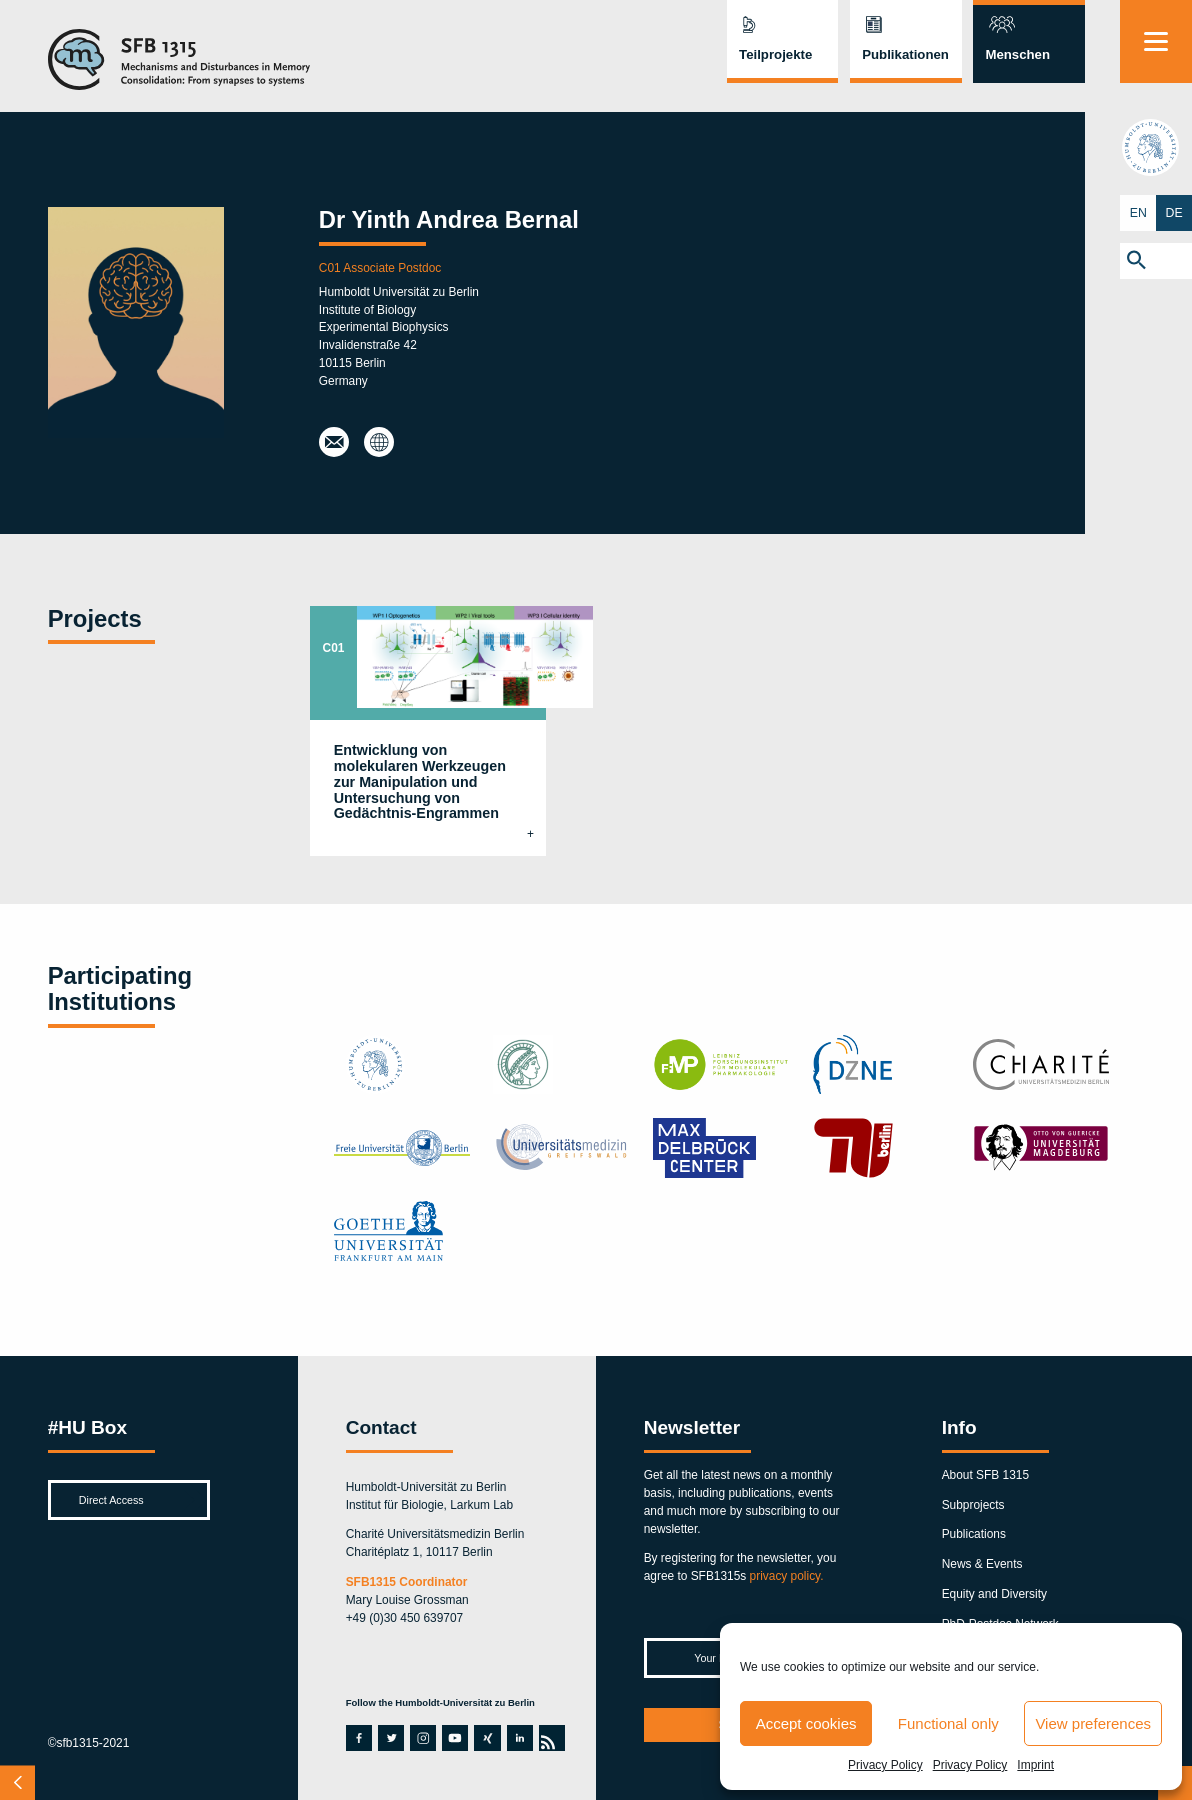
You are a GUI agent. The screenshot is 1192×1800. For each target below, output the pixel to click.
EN (1138, 212)
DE (1174, 212)
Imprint (1035, 1765)
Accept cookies (806, 1723)
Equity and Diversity (994, 1594)
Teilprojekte (775, 54)
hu (1156, 147)
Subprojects (973, 1505)
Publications (974, 1534)
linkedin (518, 1738)
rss (549, 1738)
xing (485, 1738)
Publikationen (905, 54)
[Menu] (1156, 41)
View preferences (1093, 1723)
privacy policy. (787, 1576)
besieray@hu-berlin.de (333, 442)
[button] (1156, 261)
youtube (453, 1738)
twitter (391, 1738)
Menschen (1017, 54)
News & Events (982, 1564)
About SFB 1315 (985, 1475)
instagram (423, 1738)
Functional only (948, 1723)
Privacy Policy (885, 1765)
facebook (357, 1738)
